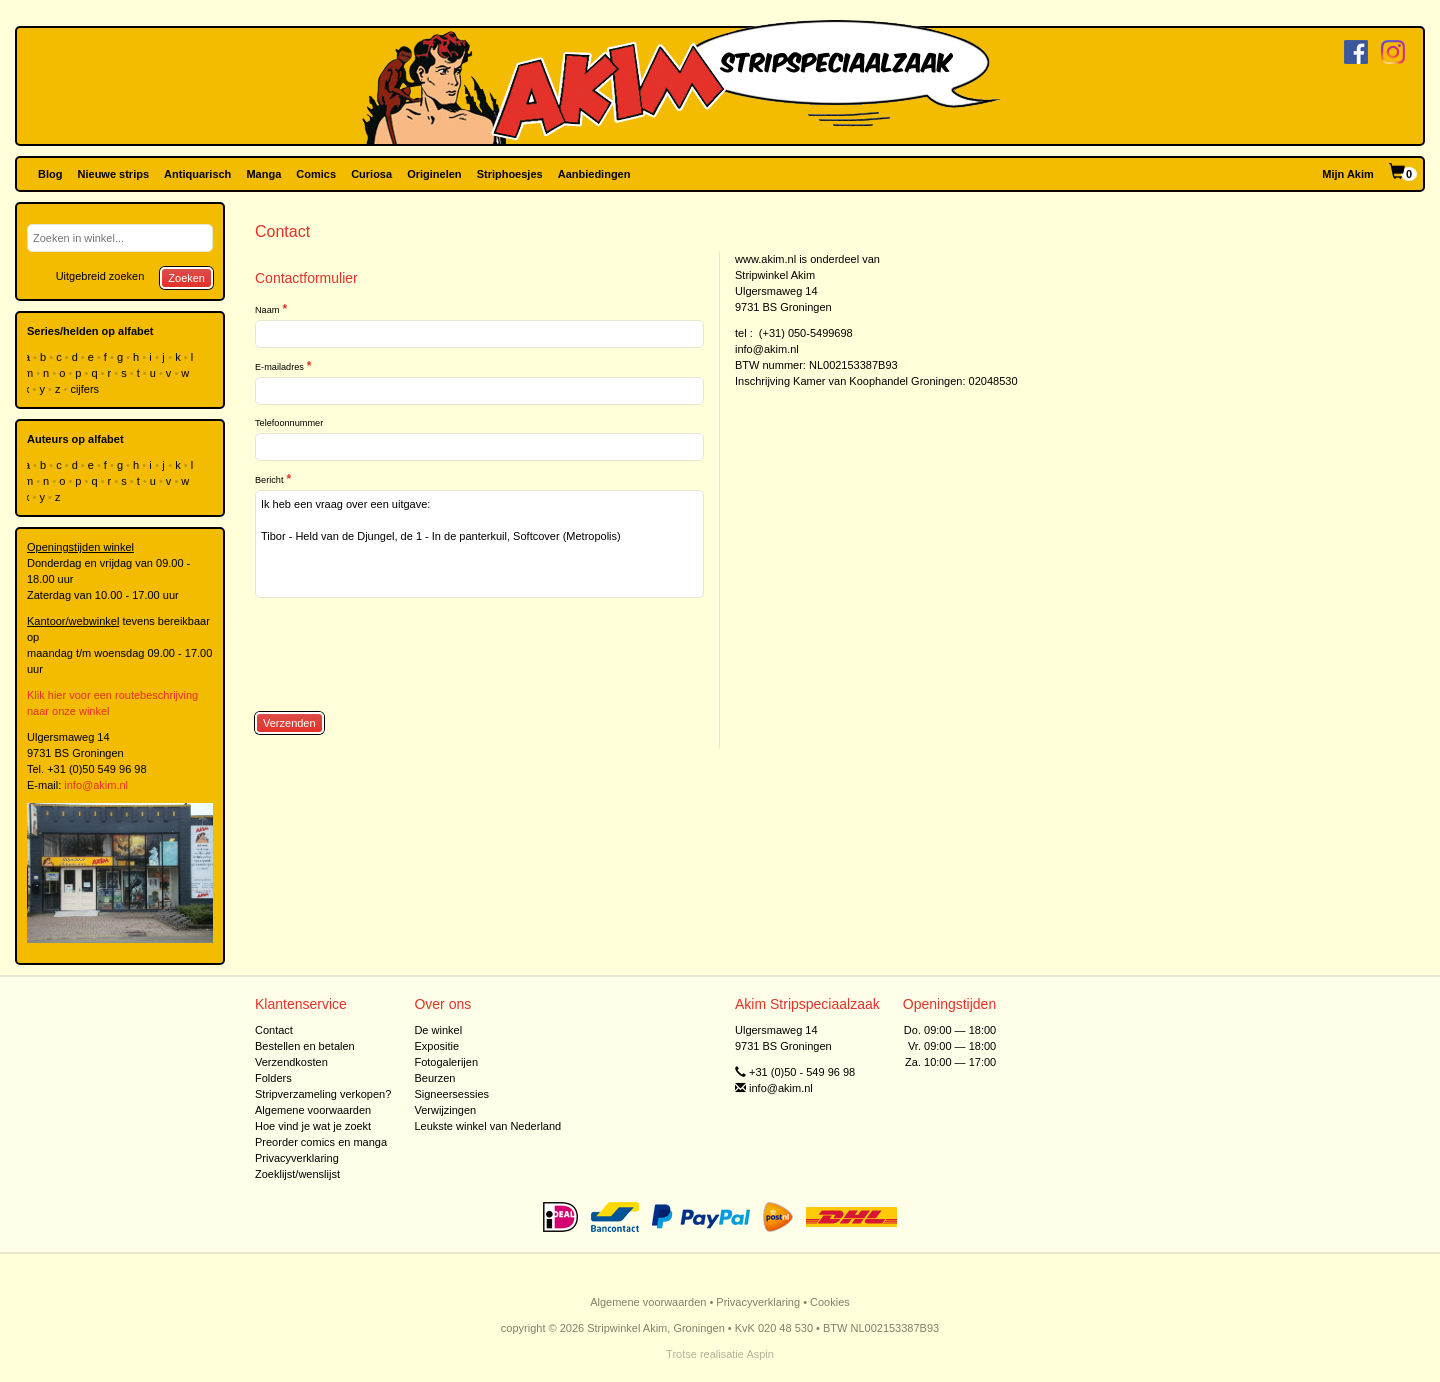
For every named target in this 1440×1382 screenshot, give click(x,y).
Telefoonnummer (289, 423)
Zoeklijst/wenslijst (297, 1174)
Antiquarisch (197, 174)
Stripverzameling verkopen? (323, 1094)
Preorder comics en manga (321, 1142)
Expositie (436, 1046)
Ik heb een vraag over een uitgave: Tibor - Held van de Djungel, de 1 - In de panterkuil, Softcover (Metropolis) (479, 544)
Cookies (830, 1302)
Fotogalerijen (446, 1062)
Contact (274, 1030)
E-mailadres (279, 367)
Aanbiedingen (594, 174)
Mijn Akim (1348, 174)
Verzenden (289, 723)
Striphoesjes (510, 174)
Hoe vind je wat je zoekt (313, 1126)
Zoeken (186, 278)
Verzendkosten (291, 1062)
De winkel (438, 1030)
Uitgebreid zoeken (100, 276)
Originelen (434, 174)
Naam (267, 310)
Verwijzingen (445, 1110)
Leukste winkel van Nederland (487, 1126)
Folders (273, 1078)
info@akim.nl (96, 785)
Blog (50, 174)
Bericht (269, 480)
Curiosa (371, 174)
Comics (316, 174)
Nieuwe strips (114, 174)
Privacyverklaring (297, 1158)
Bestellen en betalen (305, 1046)
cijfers (86, 389)
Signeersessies (451, 1094)
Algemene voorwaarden (313, 1110)
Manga (263, 174)
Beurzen (434, 1078)
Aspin (760, 1354)
